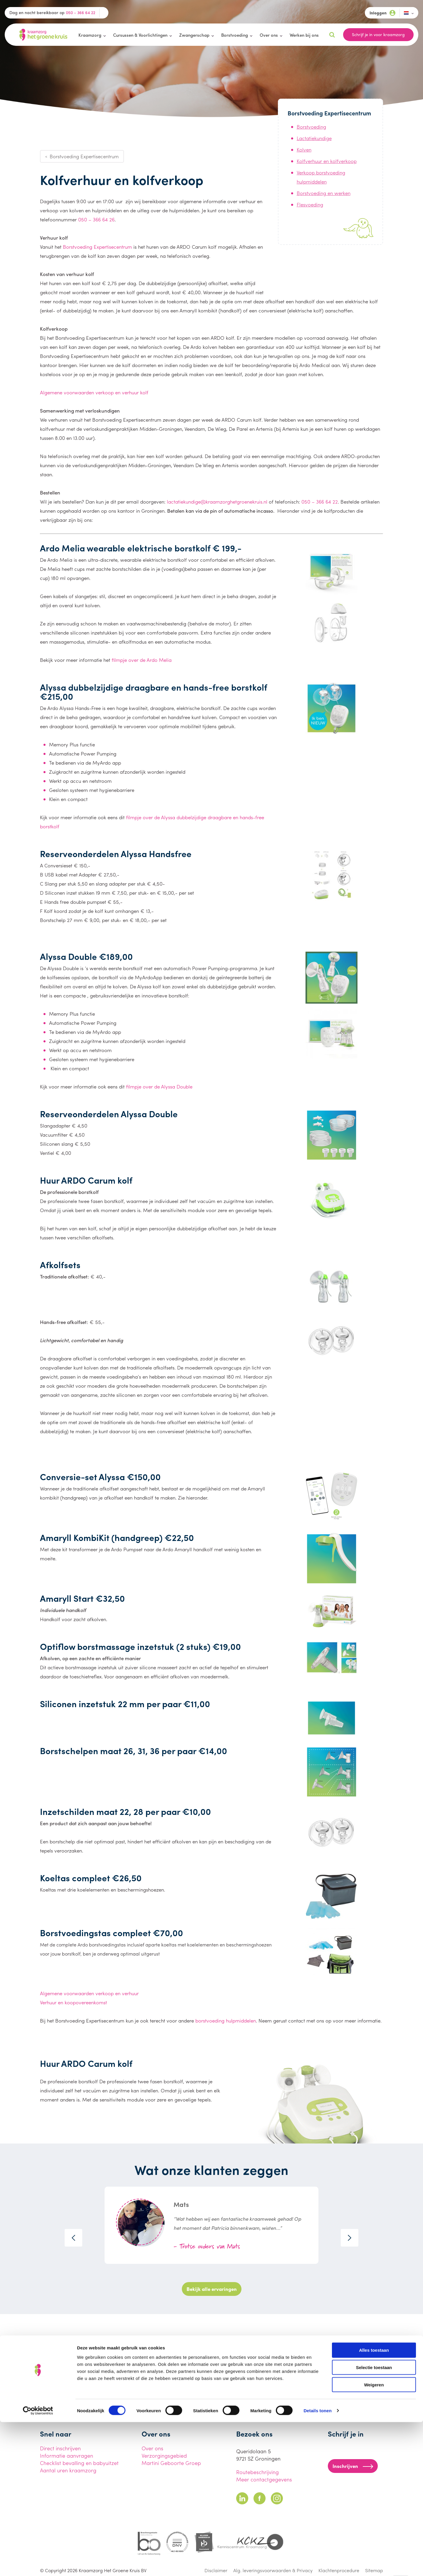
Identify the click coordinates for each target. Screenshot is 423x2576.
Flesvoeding (310, 204)
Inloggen (382, 13)
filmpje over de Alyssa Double (159, 1086)
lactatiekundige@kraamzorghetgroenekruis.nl (217, 501)
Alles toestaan (374, 2503)
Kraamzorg (89, 35)
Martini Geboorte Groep (171, 2462)
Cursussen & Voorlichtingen (140, 35)
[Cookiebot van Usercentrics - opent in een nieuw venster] (38, 2564)
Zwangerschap (194, 35)
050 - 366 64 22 (80, 12)
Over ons (269, 35)
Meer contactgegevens (264, 2479)
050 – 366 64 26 (96, 219)
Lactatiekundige (314, 138)
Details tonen (317, 2564)
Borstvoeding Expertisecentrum (97, 246)
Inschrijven (353, 2465)
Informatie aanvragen (66, 2455)
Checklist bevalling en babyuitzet (79, 2462)
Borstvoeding (234, 35)
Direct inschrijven (60, 2448)
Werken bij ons (304, 35)
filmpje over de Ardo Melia (142, 659)
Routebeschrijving (257, 2472)
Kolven (304, 149)
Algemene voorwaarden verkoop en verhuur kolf (94, 392)
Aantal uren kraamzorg (68, 2470)
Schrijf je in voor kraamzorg (378, 34)
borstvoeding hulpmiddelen (225, 2020)
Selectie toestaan (374, 2521)
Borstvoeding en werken (323, 192)
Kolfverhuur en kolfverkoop (327, 160)
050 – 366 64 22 (319, 501)
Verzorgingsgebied (164, 2455)
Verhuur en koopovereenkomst (73, 2002)
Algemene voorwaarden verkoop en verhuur (89, 1993)
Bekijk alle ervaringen (212, 2288)
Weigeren (374, 2538)
